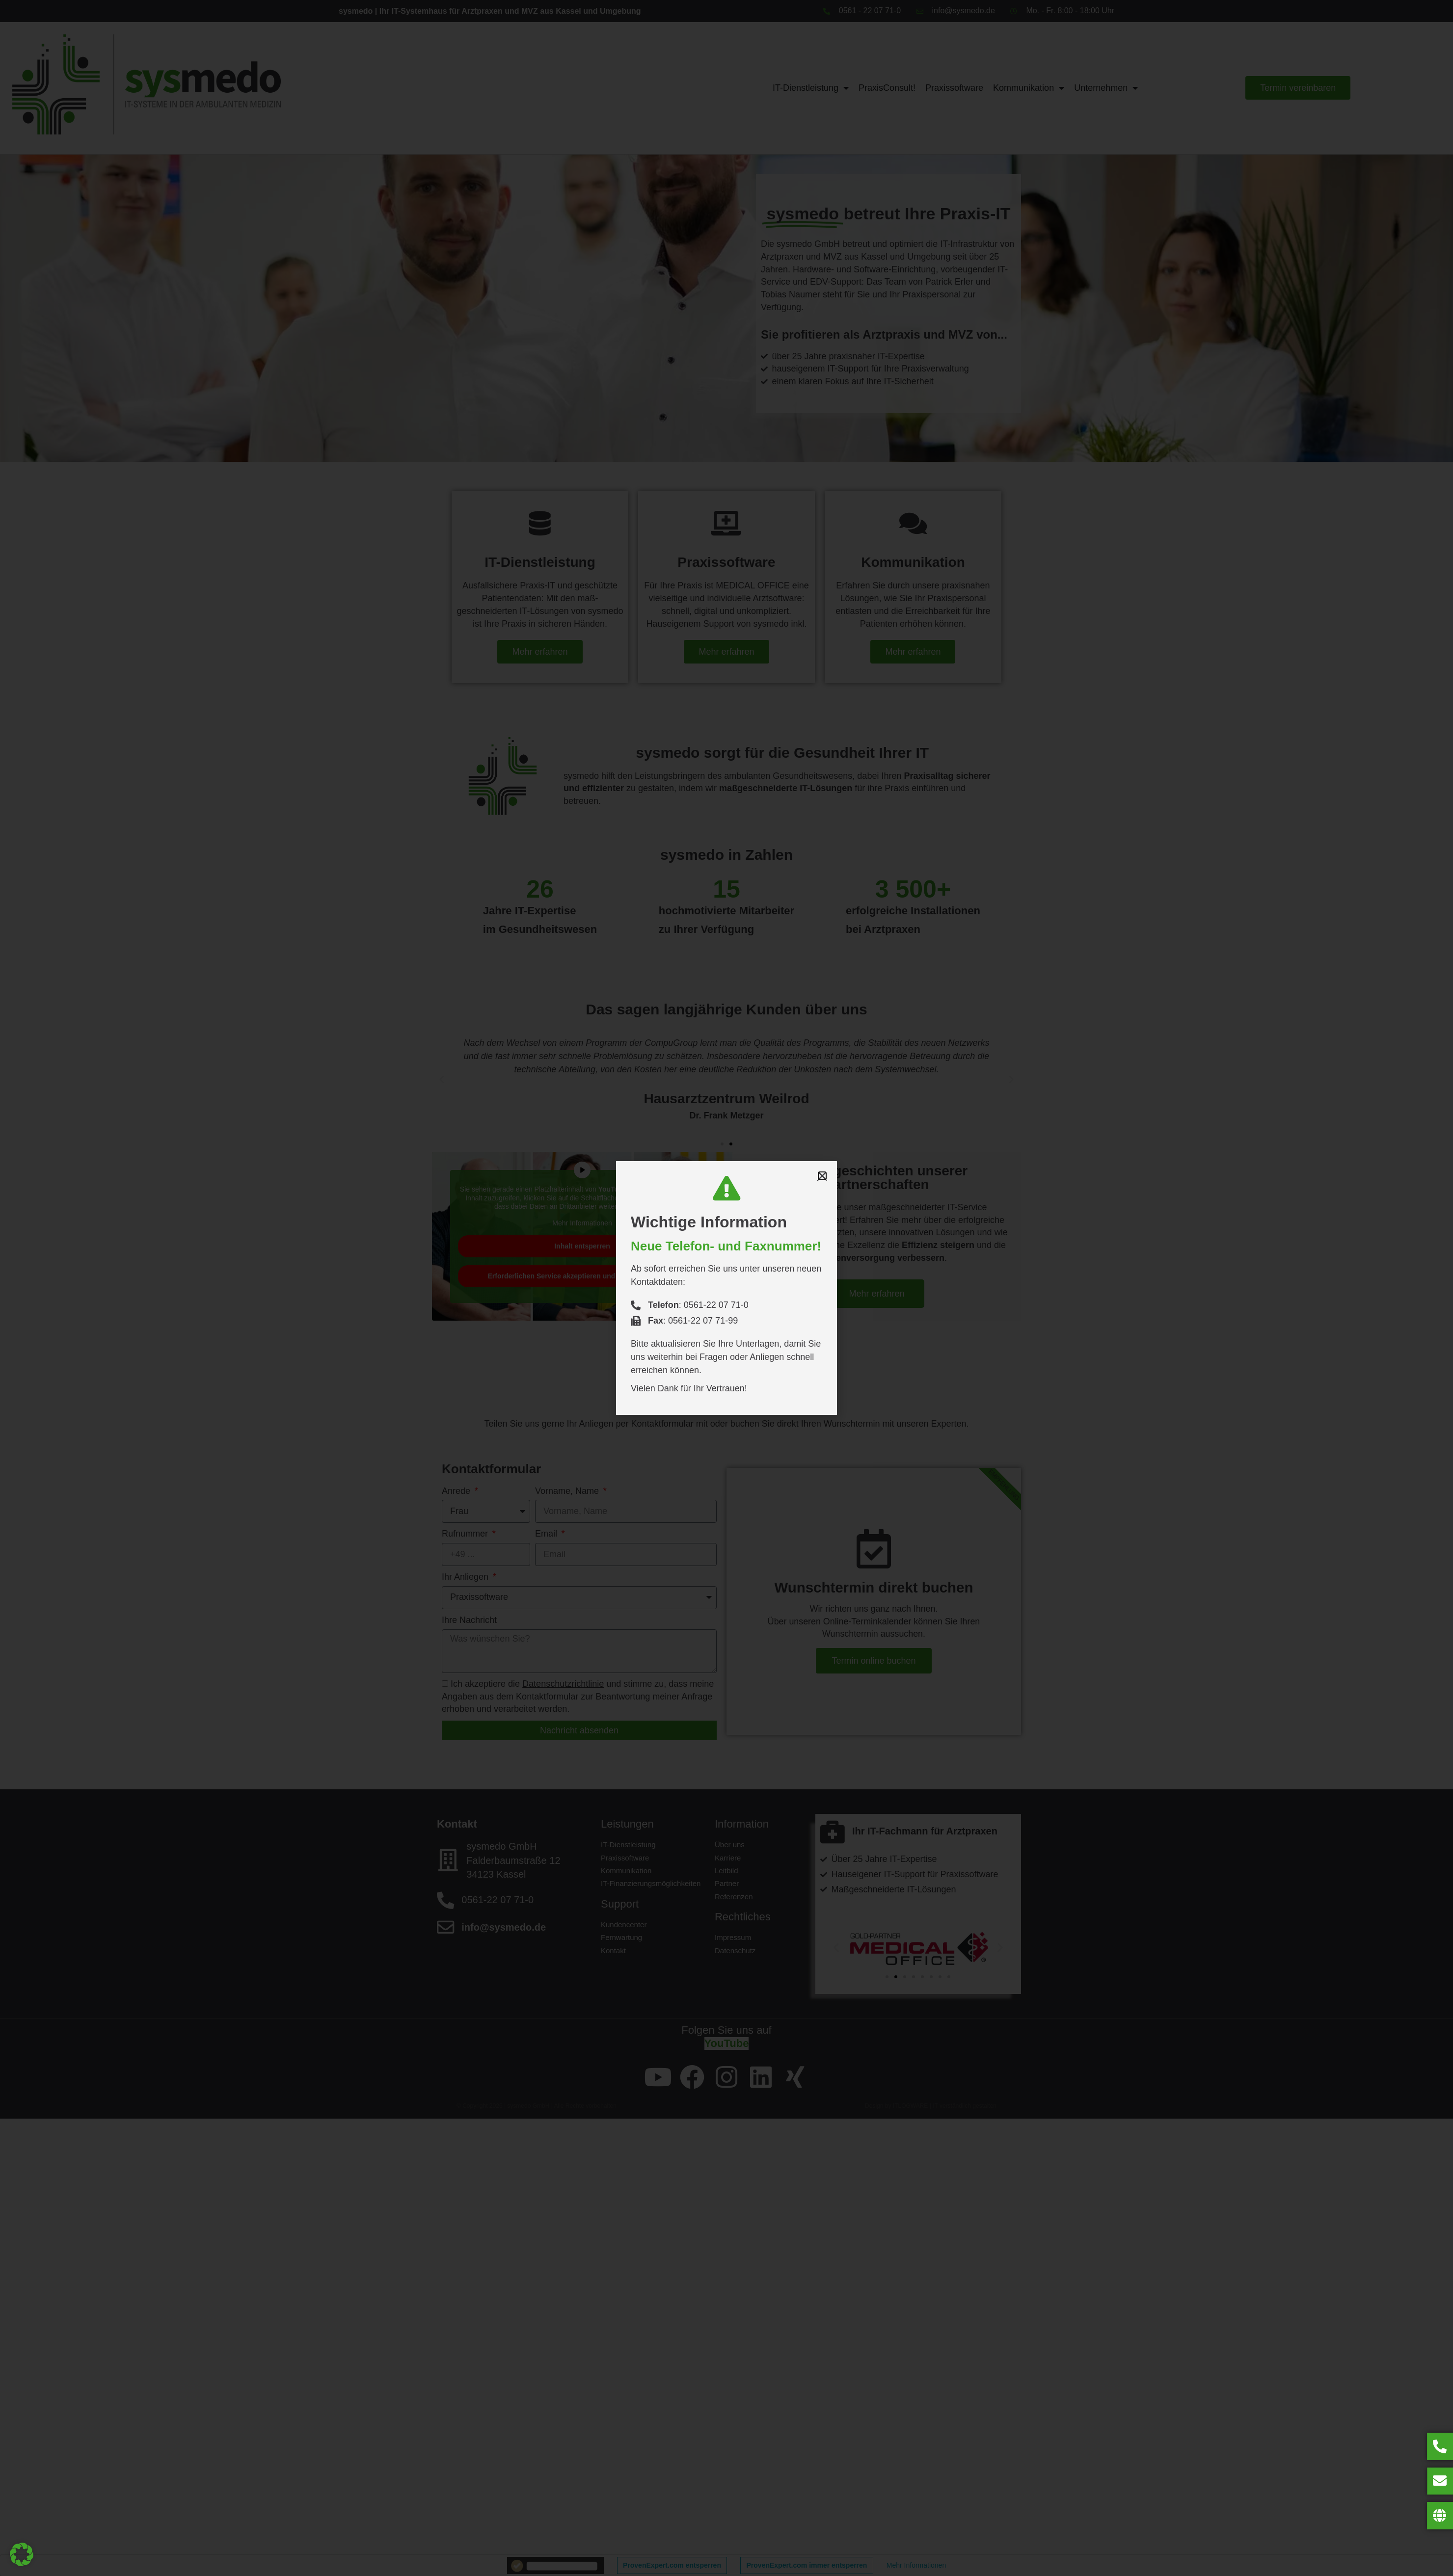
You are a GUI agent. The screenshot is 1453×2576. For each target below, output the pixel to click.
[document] (726, 1288)
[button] (21, 2554)
